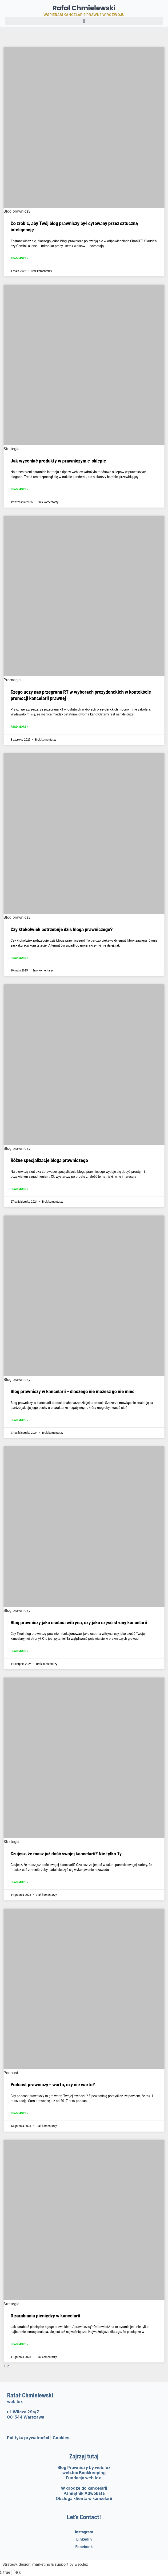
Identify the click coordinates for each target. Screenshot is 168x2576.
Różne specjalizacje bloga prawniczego (49, 1160)
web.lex (81, 2564)
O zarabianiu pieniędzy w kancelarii (45, 2315)
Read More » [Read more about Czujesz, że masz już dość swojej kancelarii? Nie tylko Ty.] (19, 1882)
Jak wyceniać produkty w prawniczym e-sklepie (58, 460)
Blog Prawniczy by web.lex (84, 2467)
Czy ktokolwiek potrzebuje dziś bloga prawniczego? (62, 929)
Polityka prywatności (28, 2437)
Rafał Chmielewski (84, 8)
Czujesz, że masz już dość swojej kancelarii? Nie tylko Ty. (67, 1853)
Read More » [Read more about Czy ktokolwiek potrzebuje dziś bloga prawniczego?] (19, 957)
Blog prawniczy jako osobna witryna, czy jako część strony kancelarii (79, 1622)
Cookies (61, 2437)
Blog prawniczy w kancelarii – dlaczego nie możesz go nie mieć (73, 1391)
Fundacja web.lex (83, 2478)
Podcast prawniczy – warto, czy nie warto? (53, 2084)
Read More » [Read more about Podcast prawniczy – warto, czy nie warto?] (19, 2113)
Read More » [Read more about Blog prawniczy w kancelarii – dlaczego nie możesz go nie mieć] (19, 1420)
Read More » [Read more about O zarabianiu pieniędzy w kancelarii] (19, 2344)
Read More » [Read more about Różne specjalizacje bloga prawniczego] (19, 1189)
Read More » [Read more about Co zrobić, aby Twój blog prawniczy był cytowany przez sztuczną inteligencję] (19, 258)
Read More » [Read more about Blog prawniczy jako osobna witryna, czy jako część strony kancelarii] (19, 1651)
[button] (84, 21)
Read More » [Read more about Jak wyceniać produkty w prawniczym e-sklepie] (19, 489)
